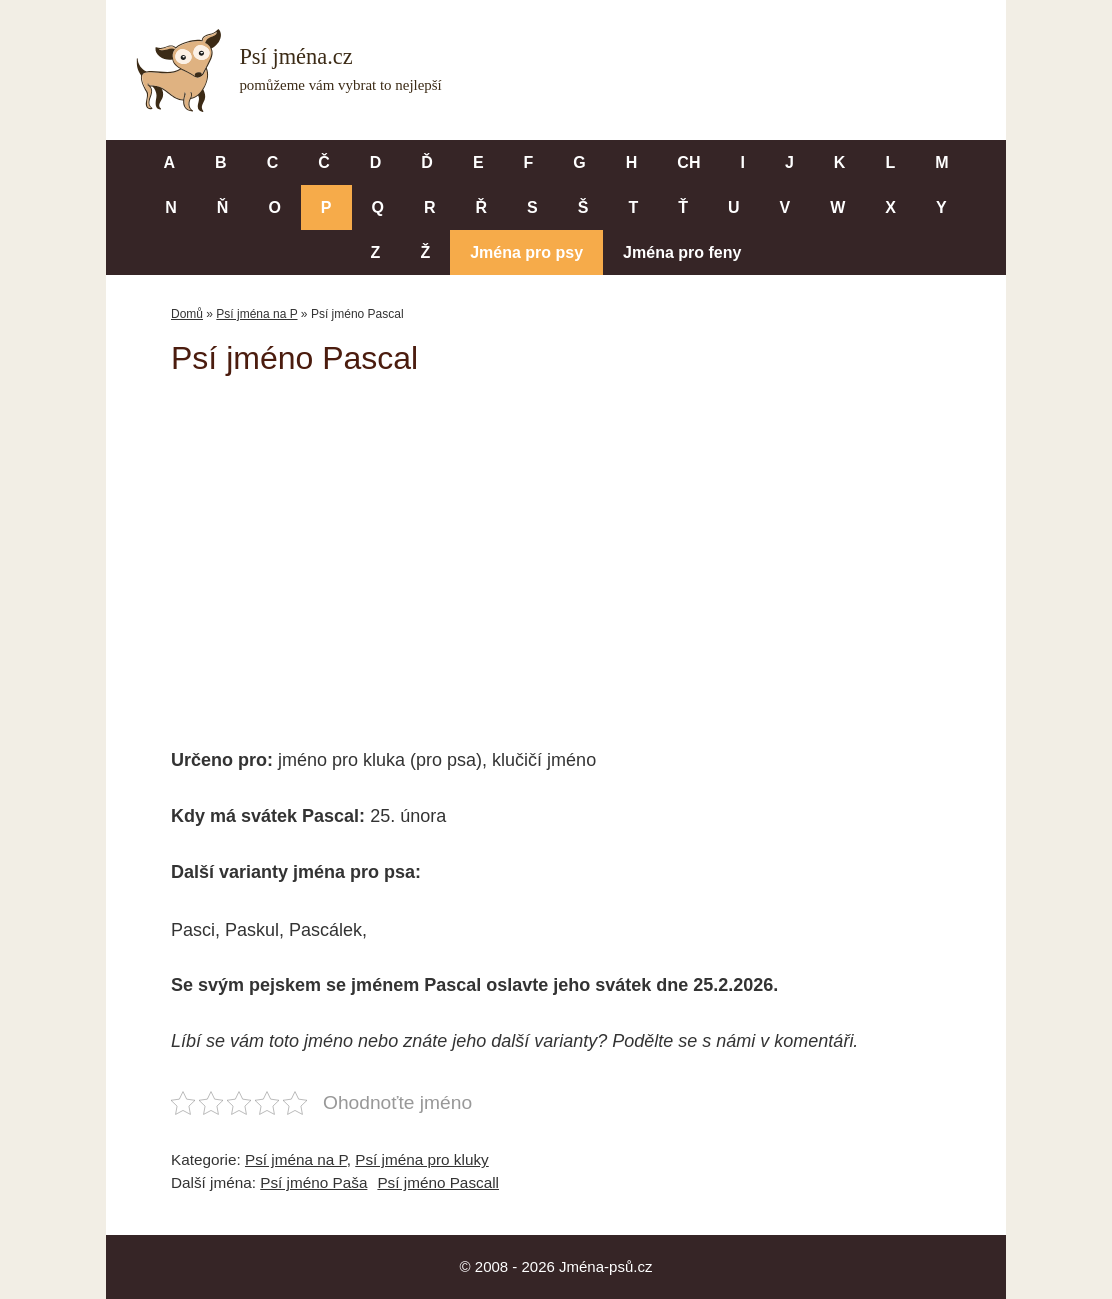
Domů (187, 314)
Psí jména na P (256, 314)
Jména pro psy (526, 252)
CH (688, 162)
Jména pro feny (682, 252)
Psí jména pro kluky (421, 1159)
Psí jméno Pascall (438, 1182)
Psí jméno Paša (313, 1182)
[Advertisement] (556, 548)
